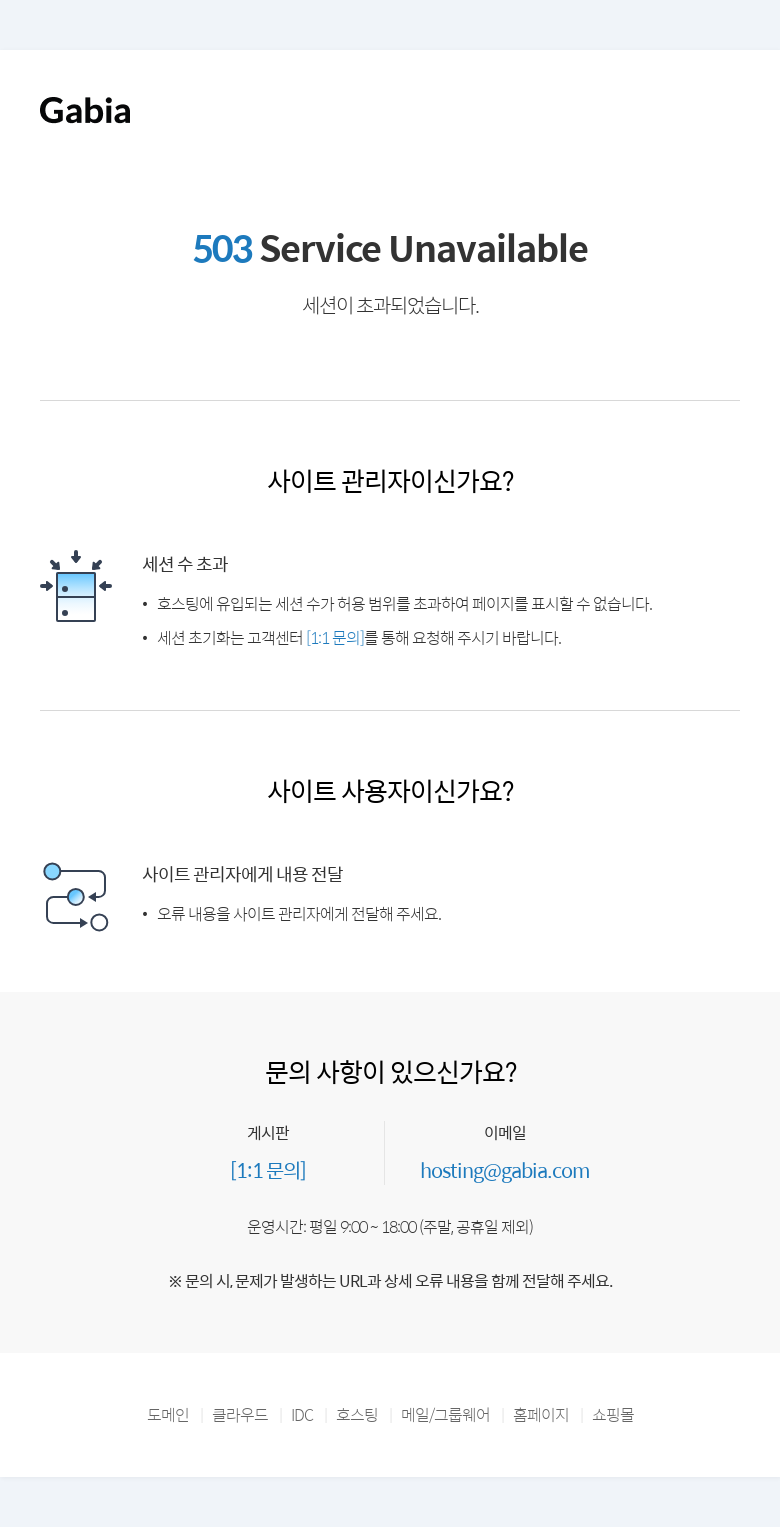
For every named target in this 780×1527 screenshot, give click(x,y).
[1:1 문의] (335, 637)
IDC (302, 1414)
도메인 (168, 1414)
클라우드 (240, 1414)
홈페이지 (541, 1414)
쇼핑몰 (613, 1414)
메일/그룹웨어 (445, 1414)
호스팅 (357, 1414)
